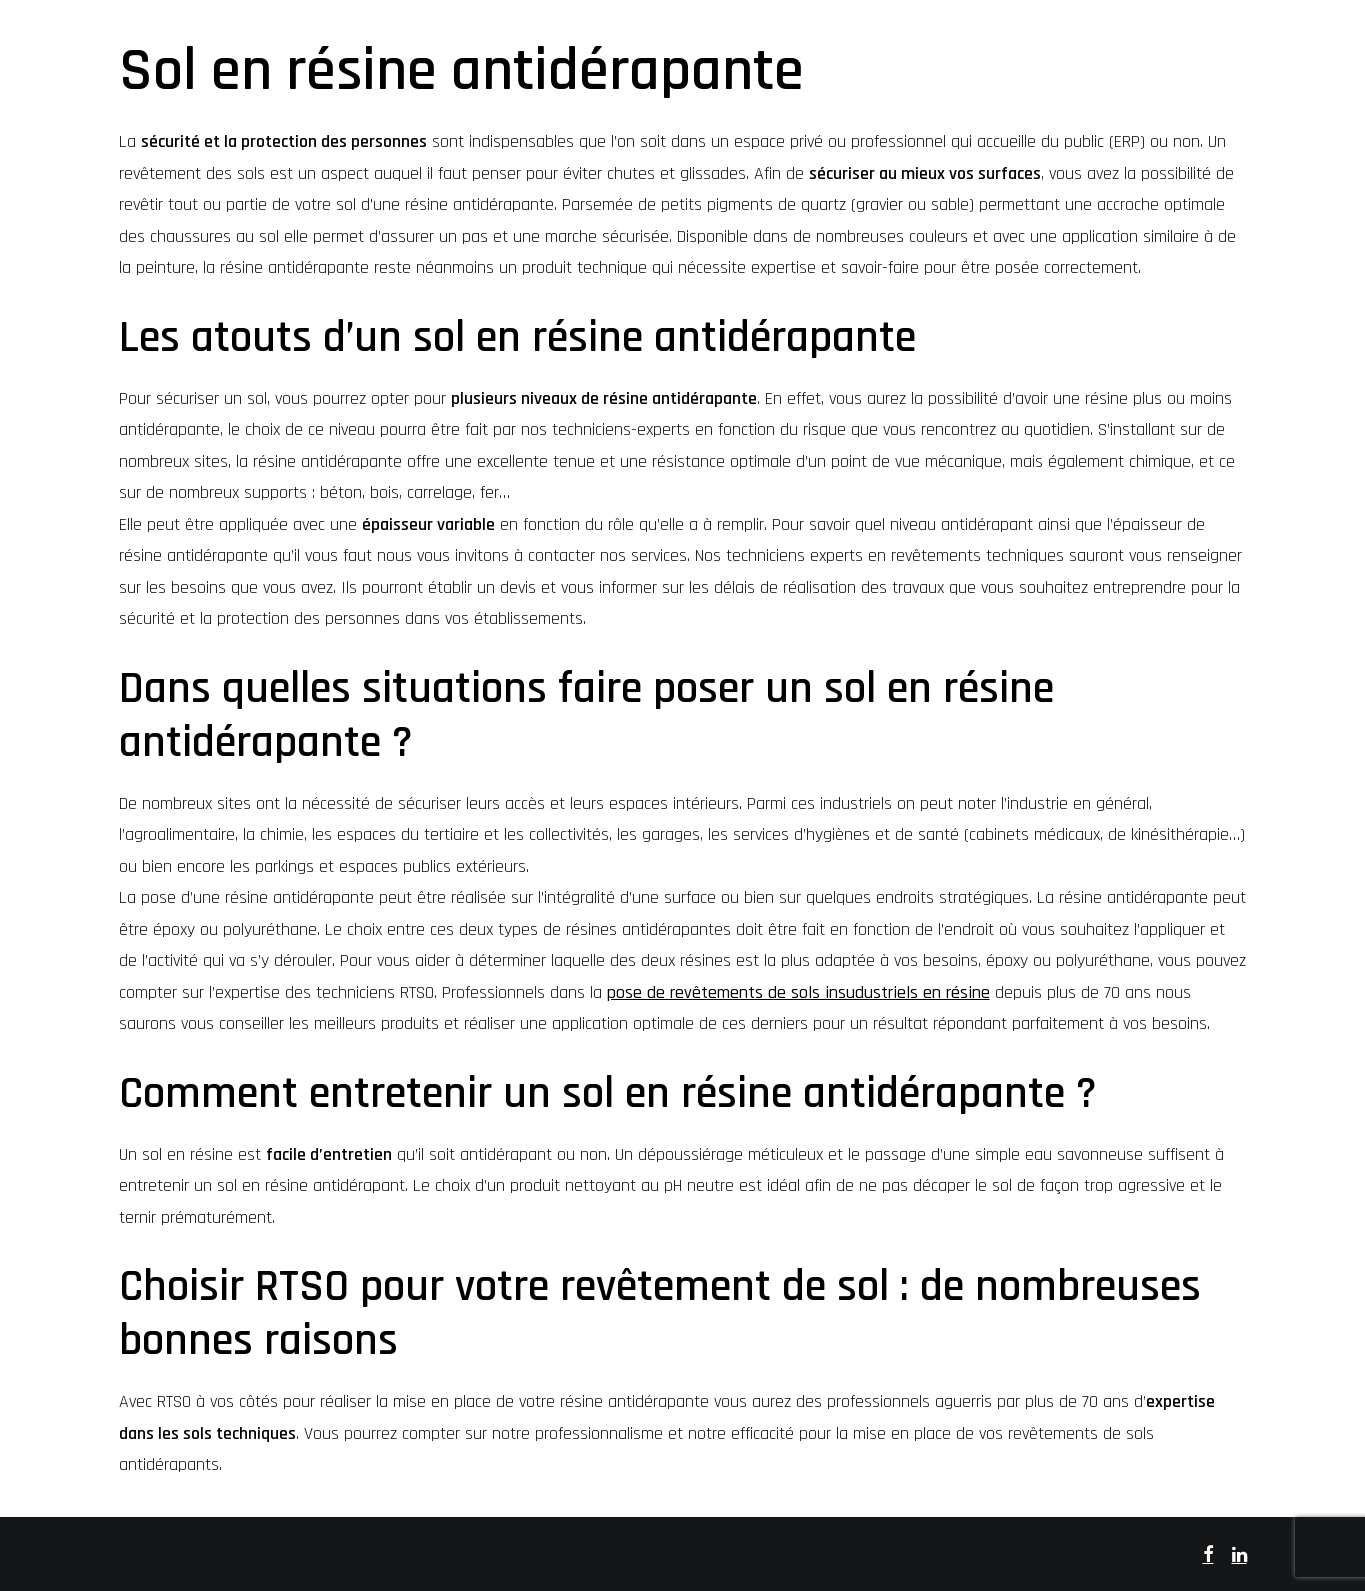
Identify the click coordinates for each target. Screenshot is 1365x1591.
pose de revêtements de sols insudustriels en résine (798, 992)
